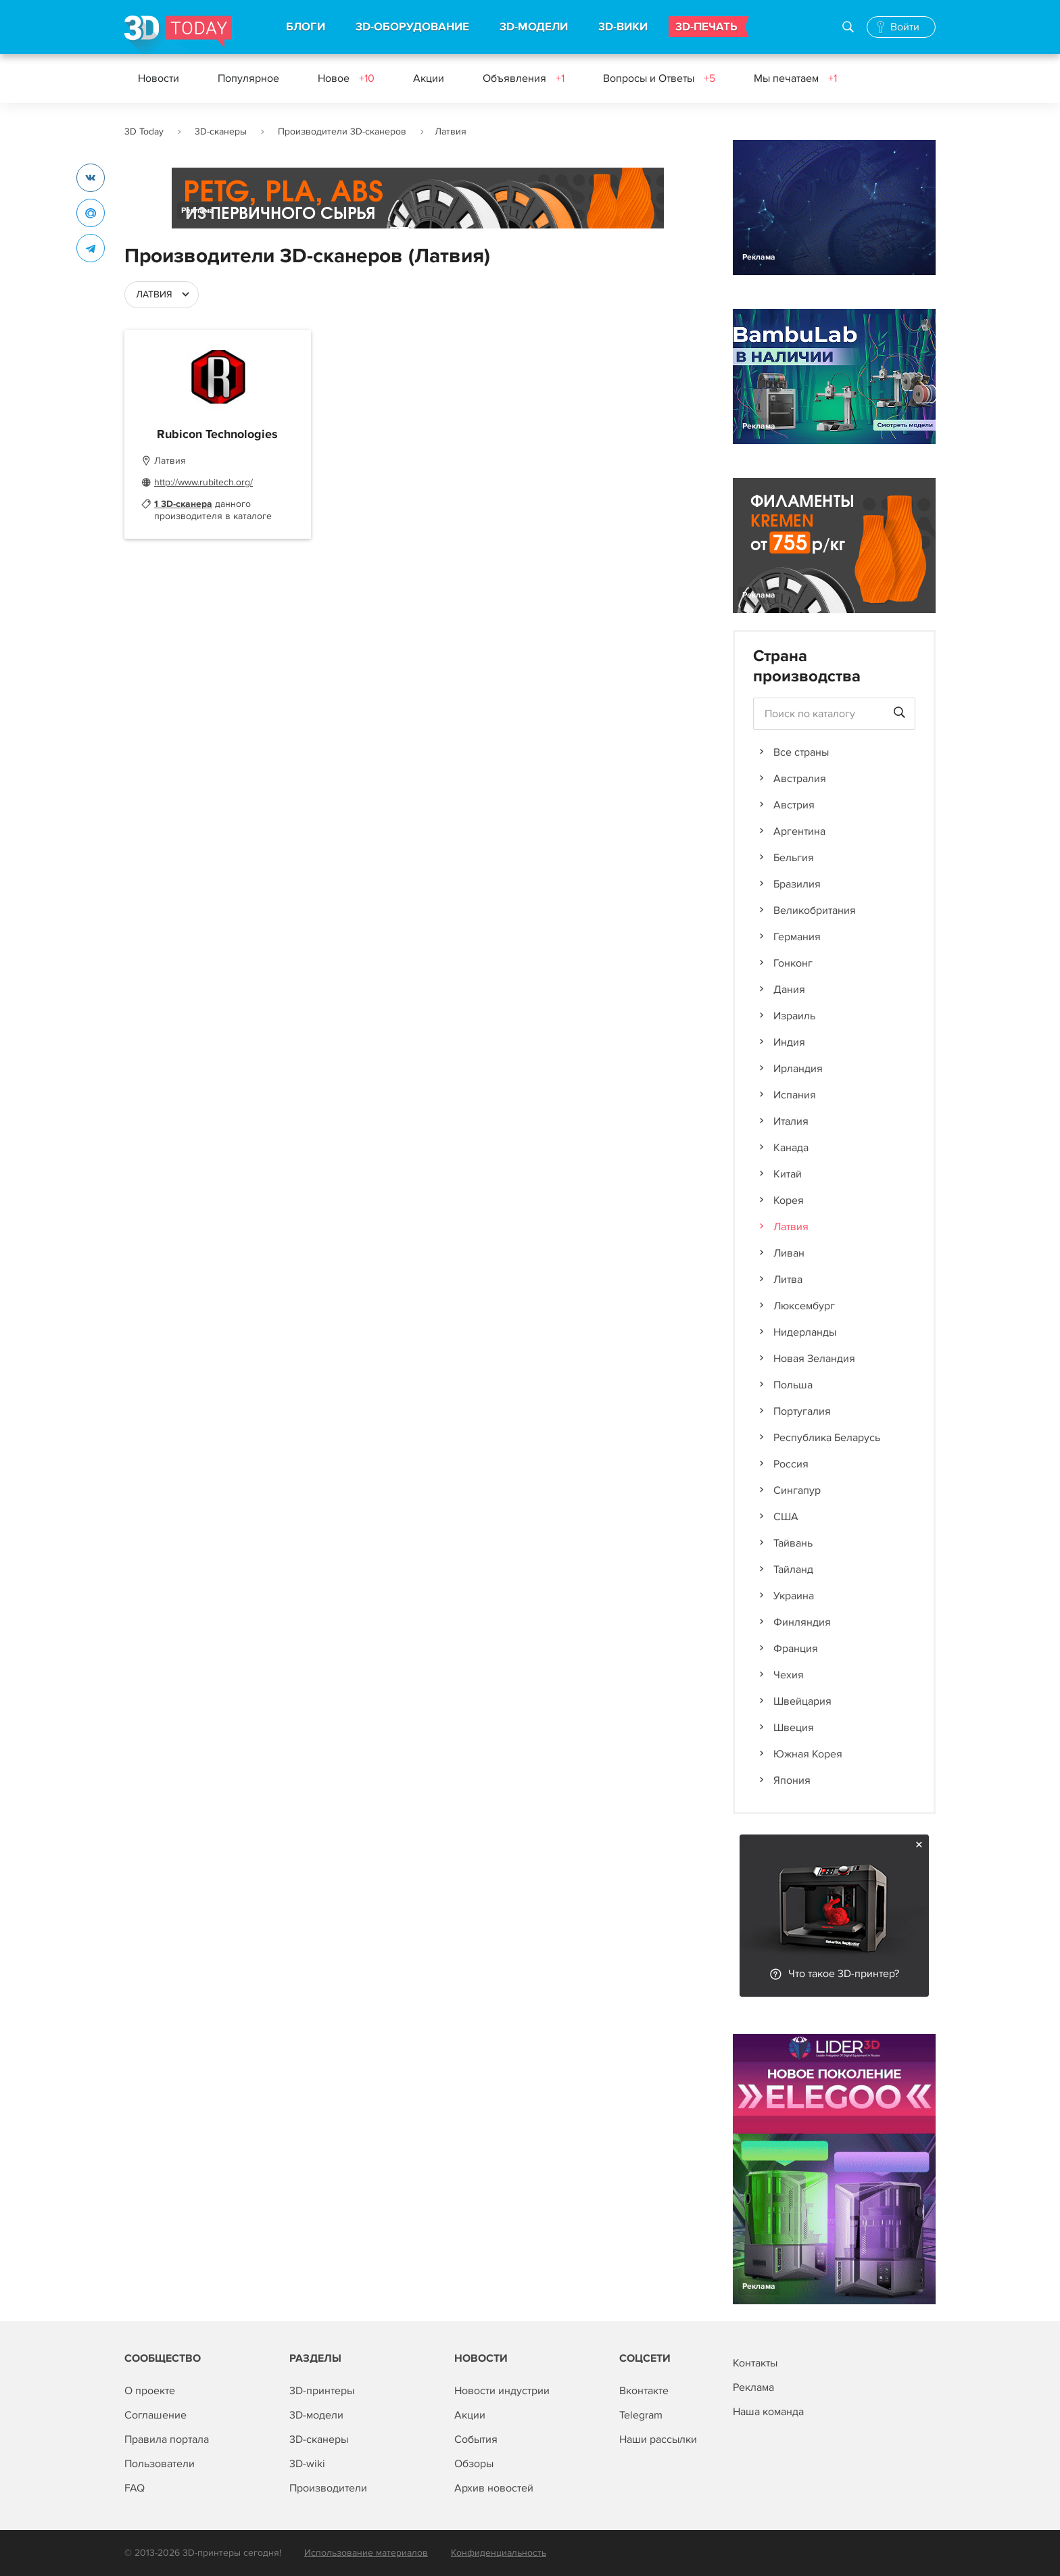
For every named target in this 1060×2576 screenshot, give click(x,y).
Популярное (248, 78)
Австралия (799, 778)
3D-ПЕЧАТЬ (706, 27)
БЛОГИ (305, 27)
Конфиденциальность (498, 2552)
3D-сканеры (221, 131)
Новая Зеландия (814, 1358)
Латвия (791, 1227)
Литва (787, 1279)
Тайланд (793, 1569)
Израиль (794, 1016)
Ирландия (798, 1068)
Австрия (794, 805)
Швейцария (802, 1701)
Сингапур (797, 1490)
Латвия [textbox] (154, 294)
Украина (793, 1596)
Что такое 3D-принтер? (843, 1973)
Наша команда (768, 2412)
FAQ (134, 2488)
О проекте (149, 2391)
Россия (791, 1464)
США (785, 1517)
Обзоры (473, 2464)
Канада (791, 1148)
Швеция (793, 1727)
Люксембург (804, 1306)
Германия (797, 937)
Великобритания (814, 910)
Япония (792, 1780)
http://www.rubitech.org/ (203, 482)
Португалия (802, 1411)
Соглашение (155, 2415)
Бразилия (797, 884)
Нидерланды (804, 1332)
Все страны (801, 752)
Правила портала (166, 2439)
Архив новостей (493, 2488)
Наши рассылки (658, 2439)
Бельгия (793, 858)
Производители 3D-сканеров (342, 131)
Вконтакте (644, 2391)
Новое (346, 78)
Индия (789, 1042)
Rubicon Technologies (217, 434)
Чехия (788, 1675)
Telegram (640, 2415)
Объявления (523, 78)
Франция (795, 1648)
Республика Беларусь (826, 1437)
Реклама (197, 210)
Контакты (755, 2363)
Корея (788, 1200)
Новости (158, 78)
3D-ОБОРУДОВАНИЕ (412, 27)
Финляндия (802, 1622)
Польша (793, 1385)
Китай (787, 1174)
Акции (428, 78)
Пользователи (159, 2464)
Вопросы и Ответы (659, 78)
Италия (791, 1121)
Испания (794, 1095)
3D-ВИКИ (623, 27)
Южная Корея (807, 1754)
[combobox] (161, 294)
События (476, 2439)
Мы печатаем (795, 78)
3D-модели (316, 2415)
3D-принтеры (321, 2391)
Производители (328, 2488)
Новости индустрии (502, 2391)
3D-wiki (307, 2464)
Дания (789, 989)
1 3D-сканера (183, 504)
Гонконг (793, 963)
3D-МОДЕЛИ (534, 27)
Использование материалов (366, 2552)
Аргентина (799, 831)
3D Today (144, 131)
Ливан (788, 1253)
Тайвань (793, 1543)
